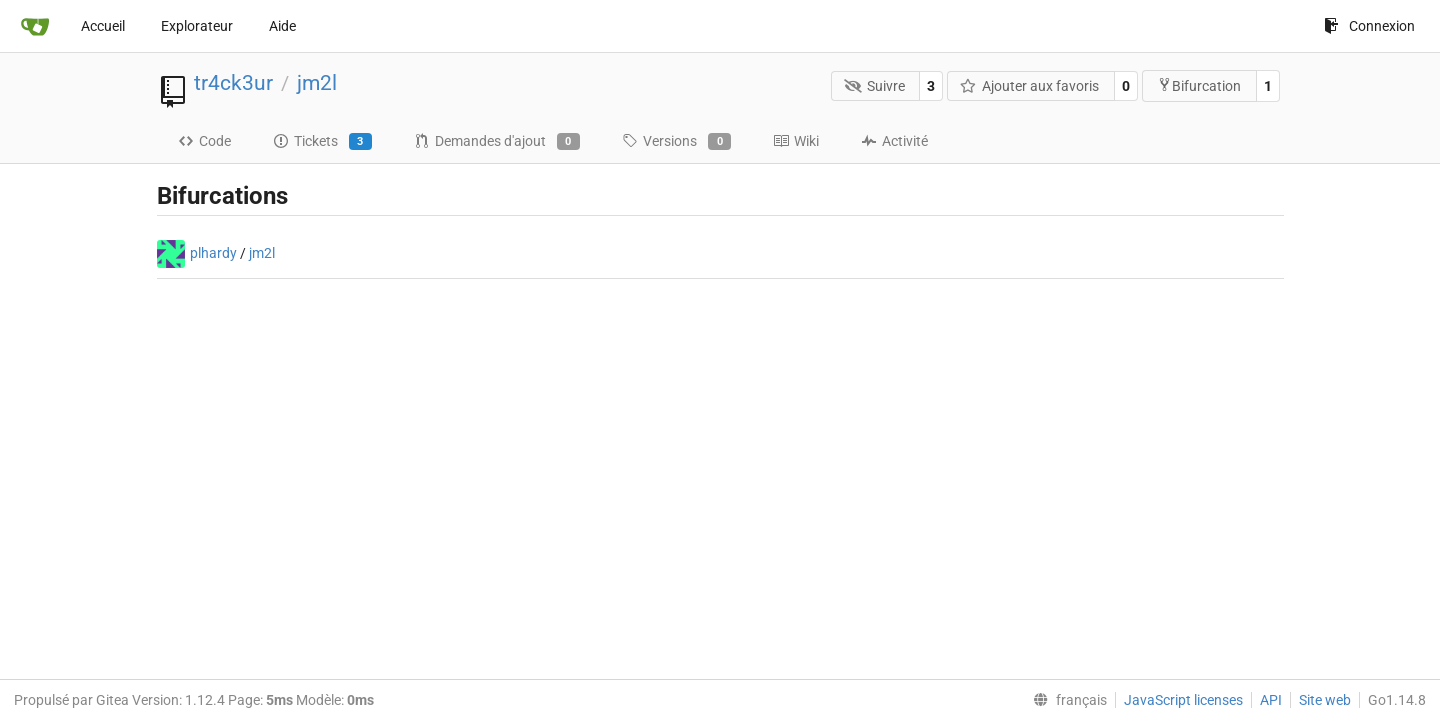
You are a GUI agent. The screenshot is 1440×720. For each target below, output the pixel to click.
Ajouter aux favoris (1030, 86)
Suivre (874, 86)
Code (204, 141)
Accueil (103, 26)
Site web (1325, 700)
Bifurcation (1199, 85)
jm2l (317, 83)
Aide (282, 26)
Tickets (322, 142)
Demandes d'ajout (497, 142)
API (1271, 700)
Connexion (1369, 26)
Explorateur (197, 26)
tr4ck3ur (233, 83)
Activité (894, 141)
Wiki (796, 141)
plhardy (213, 253)
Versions (676, 142)
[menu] (1066, 700)
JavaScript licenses (1183, 700)
